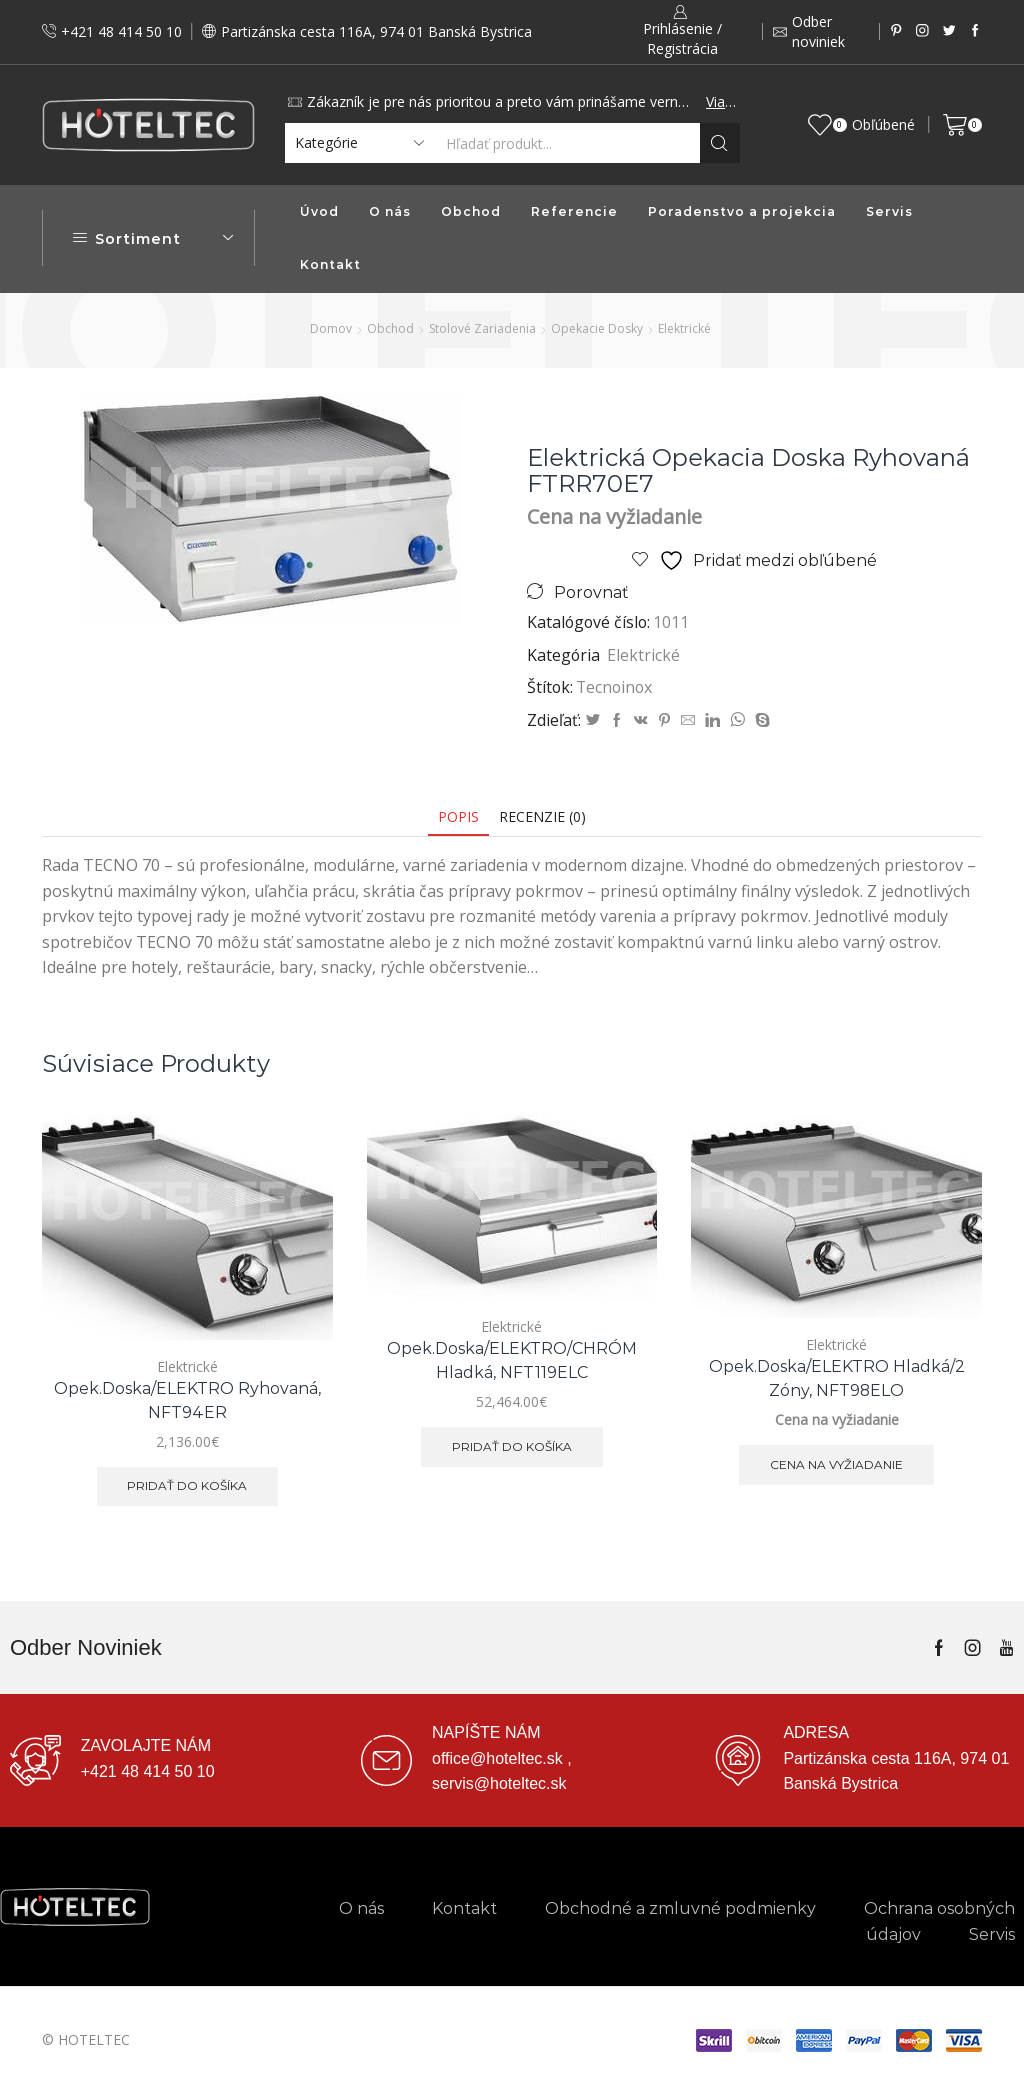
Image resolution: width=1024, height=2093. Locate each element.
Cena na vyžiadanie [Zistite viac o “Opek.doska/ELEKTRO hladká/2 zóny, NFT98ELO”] (836, 1464)
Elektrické (684, 328)
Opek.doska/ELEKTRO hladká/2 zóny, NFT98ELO (837, 1378)
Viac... (721, 101)
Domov (331, 328)
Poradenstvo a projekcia (742, 211)
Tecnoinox (614, 687)
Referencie (574, 211)
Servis (889, 211)
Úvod (319, 211)
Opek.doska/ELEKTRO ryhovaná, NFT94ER (187, 1400)
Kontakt (330, 264)
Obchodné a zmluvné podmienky (680, 1908)
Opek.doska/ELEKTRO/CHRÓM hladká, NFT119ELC (512, 1360)
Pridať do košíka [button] (187, 1485)
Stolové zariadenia (482, 328)
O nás (390, 211)
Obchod (471, 211)
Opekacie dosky (597, 328)
